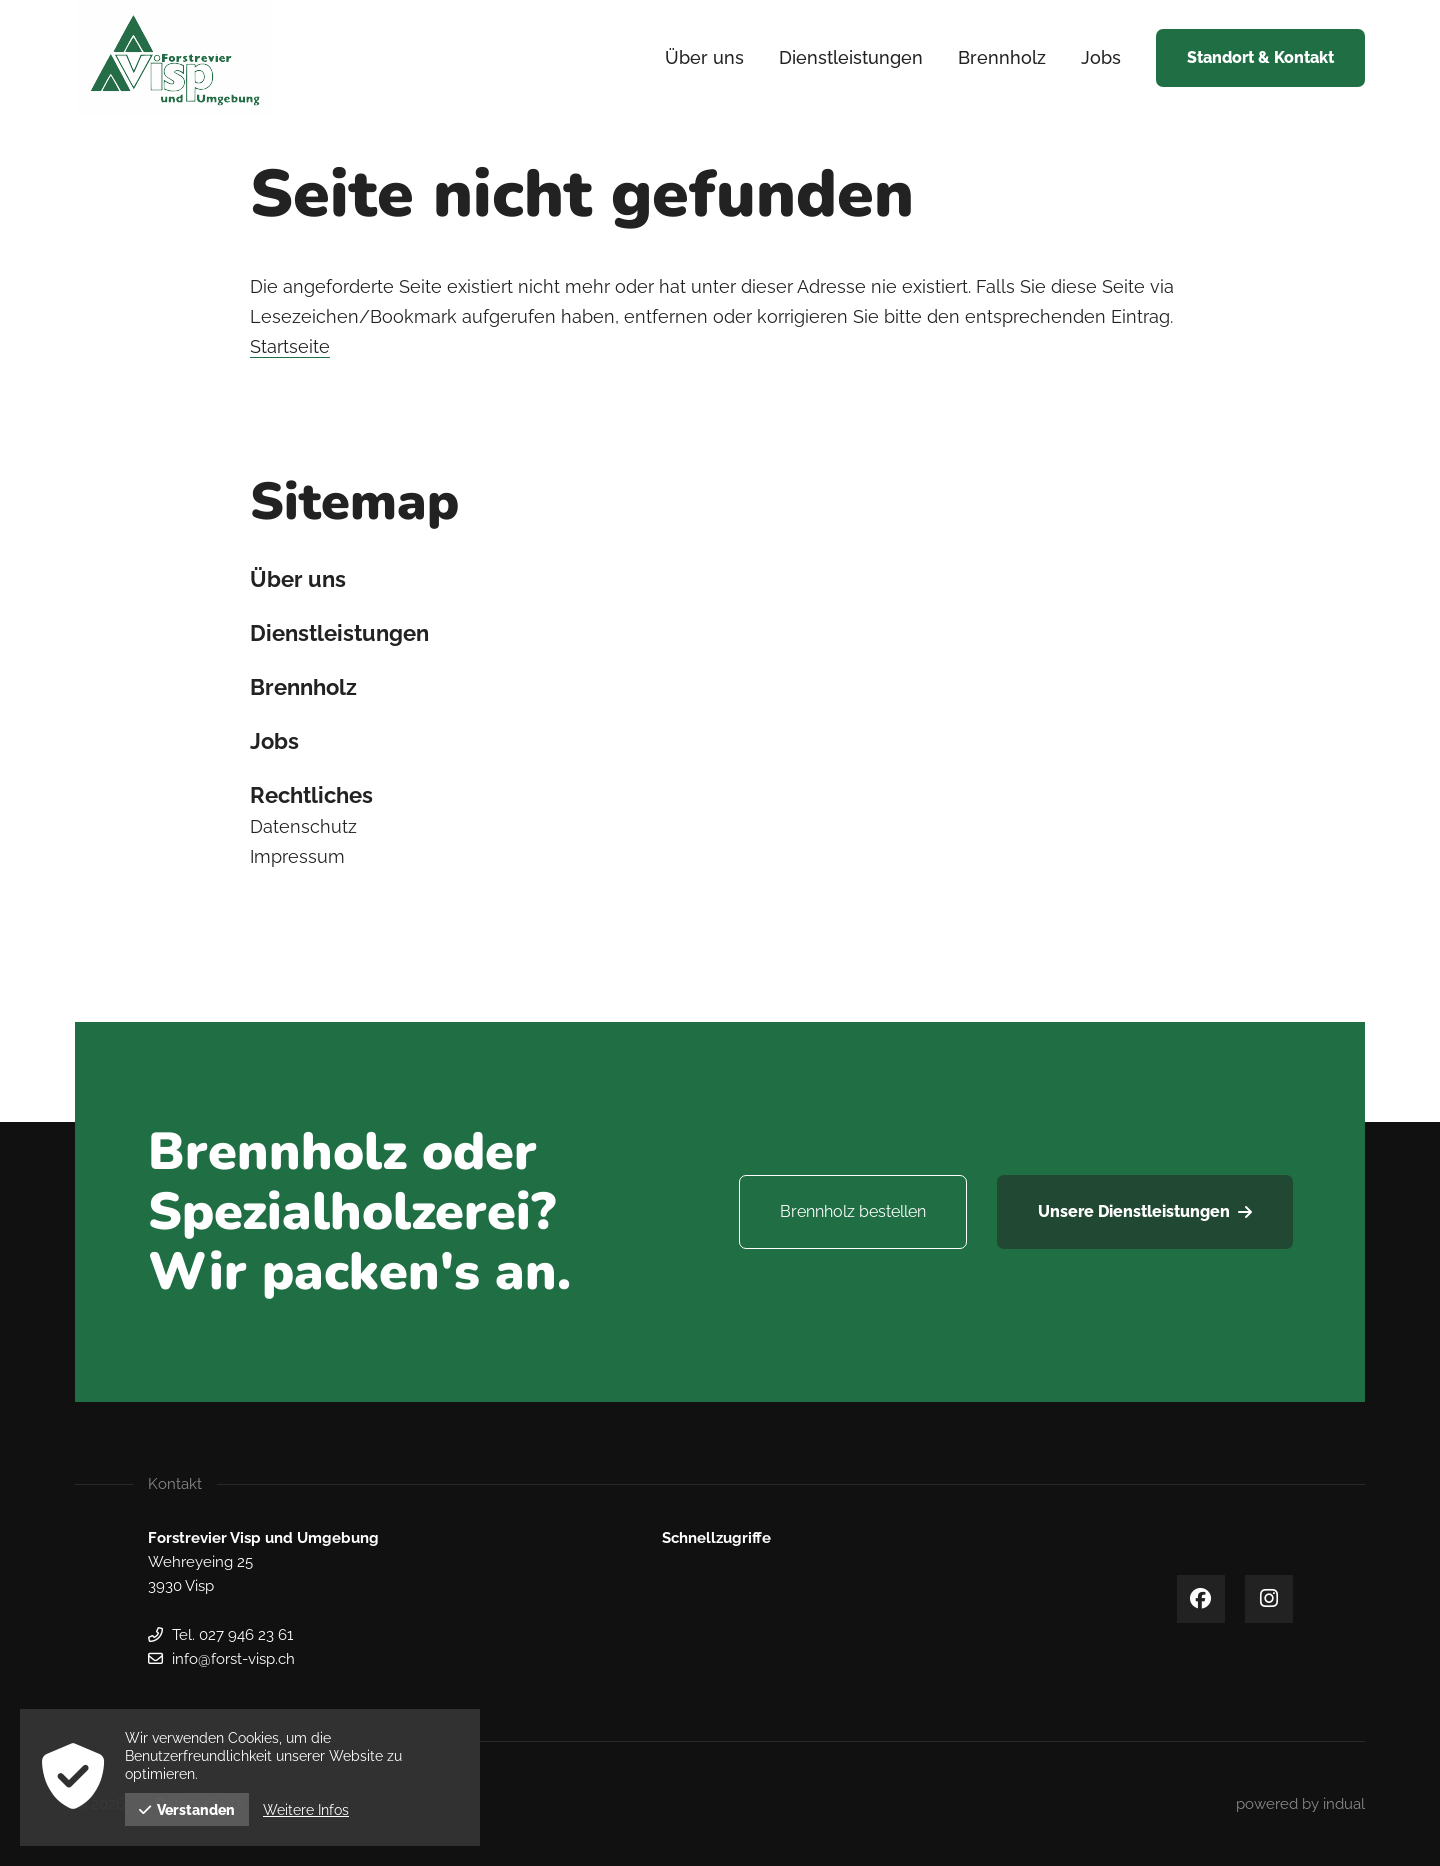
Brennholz (303, 687)
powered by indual (1300, 1804)
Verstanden (187, 1810)
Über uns (298, 579)
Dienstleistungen (339, 633)
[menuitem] (704, 58)
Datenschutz (303, 826)
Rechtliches (311, 795)
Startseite (290, 346)
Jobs (274, 741)
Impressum (297, 856)
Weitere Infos (306, 1810)
